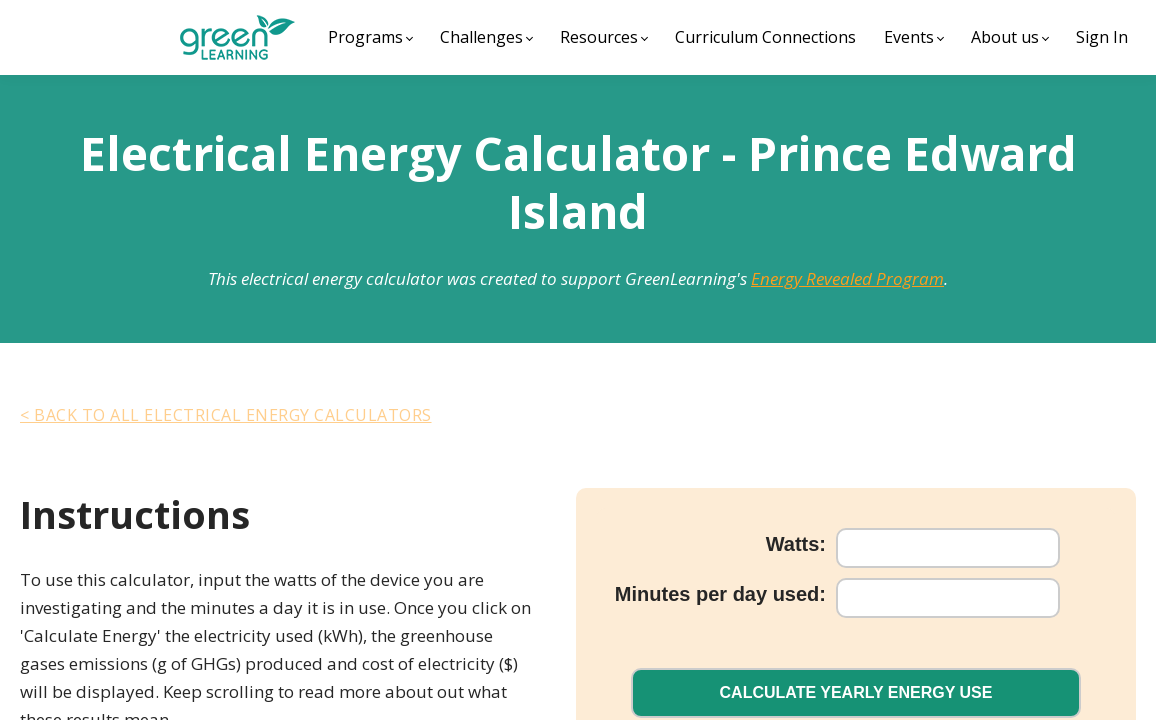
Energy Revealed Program (847, 278)
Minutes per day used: (710, 604)
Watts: (786, 554)
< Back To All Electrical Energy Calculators (226, 415)
